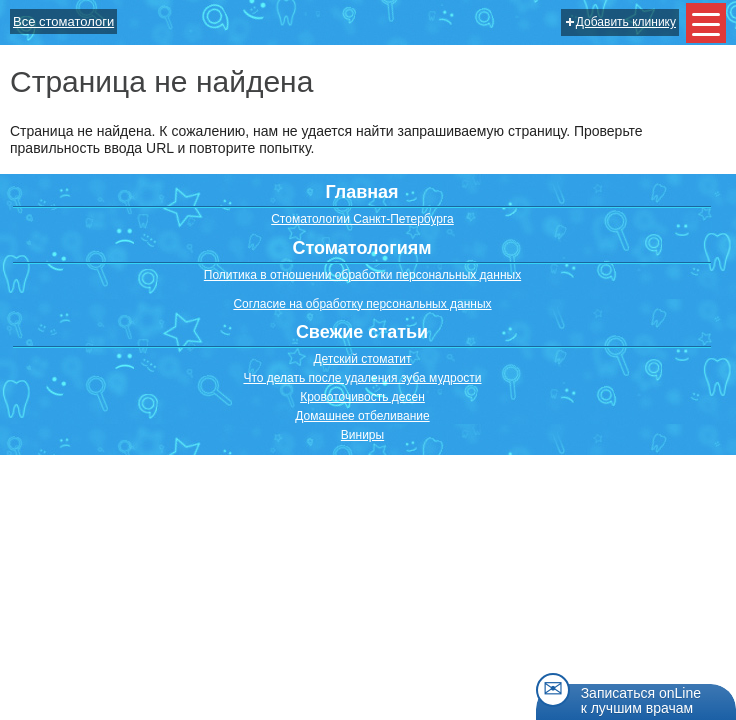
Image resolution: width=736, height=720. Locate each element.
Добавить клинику (621, 22)
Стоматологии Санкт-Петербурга (362, 219)
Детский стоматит (362, 359)
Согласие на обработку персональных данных (362, 304)
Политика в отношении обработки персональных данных (362, 275)
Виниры (362, 435)
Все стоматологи (63, 21)
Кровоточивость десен (362, 397)
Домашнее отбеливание (362, 416)
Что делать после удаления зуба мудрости (362, 378)
